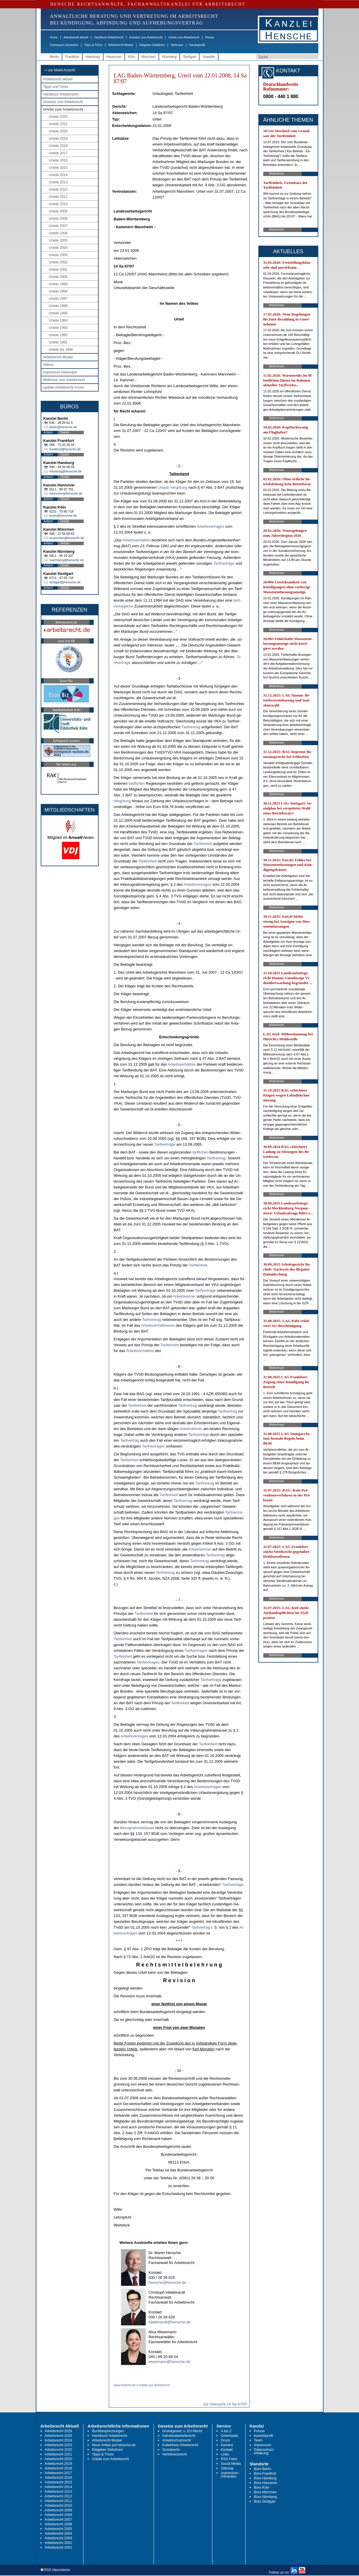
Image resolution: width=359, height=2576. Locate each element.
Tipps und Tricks (55, 87)
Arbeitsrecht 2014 (58, 2487)
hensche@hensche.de (167, 2282)
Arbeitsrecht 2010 (58, 2506)
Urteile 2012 (58, 189)
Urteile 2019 (58, 139)
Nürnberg (169, 57)
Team (258, 2440)
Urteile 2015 (58, 168)
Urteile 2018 (58, 146)
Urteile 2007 (58, 226)
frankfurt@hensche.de (65, 449)
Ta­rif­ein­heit (203, 843)
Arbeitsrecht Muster (121, 45)
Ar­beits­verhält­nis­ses (158, 1325)
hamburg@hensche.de (65, 471)
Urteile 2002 (58, 262)
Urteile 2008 (58, 219)
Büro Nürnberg (265, 2497)
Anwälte (208, 57)
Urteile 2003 (58, 255)
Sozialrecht (171, 2450)
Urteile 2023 (58, 117)
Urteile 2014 (58, 175)
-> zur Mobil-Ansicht (59, 70)
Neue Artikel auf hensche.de (114, 2445)
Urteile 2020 (58, 131)
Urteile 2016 (58, 160)
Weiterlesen (277, 173)
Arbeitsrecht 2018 (58, 2468)
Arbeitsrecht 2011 (58, 2501)
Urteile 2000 (58, 277)
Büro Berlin (262, 2469)
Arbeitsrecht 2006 (58, 2524)
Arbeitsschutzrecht (176, 2440)
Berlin (54, 57)
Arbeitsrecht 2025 (58, 2436)
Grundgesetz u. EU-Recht (182, 2431)
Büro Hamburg (265, 2478)
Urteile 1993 (58, 328)
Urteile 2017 (58, 153)
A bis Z (226, 2431)
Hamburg (93, 57)
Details (65, 432)
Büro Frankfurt (265, 2474)
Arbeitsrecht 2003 (58, 2538)
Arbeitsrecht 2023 (58, 2445)
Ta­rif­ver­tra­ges (153, 1446)
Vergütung (178, 487)
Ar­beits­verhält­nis (136, 540)
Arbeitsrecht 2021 (58, 2454)
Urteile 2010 (58, 204)
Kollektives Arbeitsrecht (180, 2445)
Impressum (262, 2445)
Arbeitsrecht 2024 (58, 2440)
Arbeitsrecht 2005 (58, 2529)
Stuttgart (189, 57)
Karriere (227, 2445)
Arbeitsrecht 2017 (58, 2473)
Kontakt (227, 2450)
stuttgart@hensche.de (65, 582)
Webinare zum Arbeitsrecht (64, 380)
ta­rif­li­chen (137, 783)
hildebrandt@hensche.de (170, 2322)
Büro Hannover (266, 2483)
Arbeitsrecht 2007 (58, 2519)
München (148, 57)
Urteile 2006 (58, 233)
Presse (209, 37)
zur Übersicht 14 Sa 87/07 (225, 2404)
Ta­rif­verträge (223, 563)
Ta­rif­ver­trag (191, 727)
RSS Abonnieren (55, 2570)
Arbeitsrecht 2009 (58, 2510)
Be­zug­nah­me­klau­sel (137, 1828)
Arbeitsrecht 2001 (58, 2547)
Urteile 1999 (58, 284)
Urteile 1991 (58, 342)
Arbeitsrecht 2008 (58, 2515)
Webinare (177, 45)
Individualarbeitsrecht (178, 2436)
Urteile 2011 (58, 197)
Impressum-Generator (64, 45)
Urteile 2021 (58, 124)
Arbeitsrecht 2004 (58, 2533)
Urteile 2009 (58, 211)
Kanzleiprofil (197, 45)
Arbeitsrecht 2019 (58, 2464)
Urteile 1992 (58, 335)
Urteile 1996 (58, 306)
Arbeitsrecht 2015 (58, 2482)
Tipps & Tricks (93, 45)
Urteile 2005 (58, 240)
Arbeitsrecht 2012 (58, 2496)
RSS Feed (229, 2459)
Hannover (114, 57)
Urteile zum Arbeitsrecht (183, 37)
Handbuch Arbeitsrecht (108, 37)
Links (225, 2454)
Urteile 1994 (58, 320)
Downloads (229, 2436)
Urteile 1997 (58, 299)
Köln (131, 57)
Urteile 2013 (58, 182)
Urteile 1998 (58, 291)
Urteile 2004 (58, 248)
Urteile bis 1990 (61, 350)
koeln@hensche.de (63, 515)
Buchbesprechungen (108, 2431)
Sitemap (227, 2468)
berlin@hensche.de (63, 427)
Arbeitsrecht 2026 (58, 2431)
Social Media (231, 2464)
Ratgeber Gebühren (152, 45)
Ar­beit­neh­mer (184, 1296)
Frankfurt (72, 57)
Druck (225, 2440)
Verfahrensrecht (174, 2454)
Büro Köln (261, 2487)
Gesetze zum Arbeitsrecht (146, 37)
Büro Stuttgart (265, 2501)
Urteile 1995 (58, 313)
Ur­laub (163, 487)
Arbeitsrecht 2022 (58, 2450)
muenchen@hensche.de (66, 538)
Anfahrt (48, 432)
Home (54, 37)
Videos (48, 365)
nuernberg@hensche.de (66, 560)
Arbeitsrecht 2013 (58, 2492)
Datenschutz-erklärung (264, 2451)
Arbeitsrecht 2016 (58, 2478)
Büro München (265, 2492)
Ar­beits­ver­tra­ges (210, 526)
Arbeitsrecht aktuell (75, 37)
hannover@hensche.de (66, 493)
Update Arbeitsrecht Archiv (63, 387)
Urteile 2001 (58, 269)
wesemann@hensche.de (169, 2361)
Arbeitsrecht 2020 (58, 2459)
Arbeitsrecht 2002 (58, 2543)
